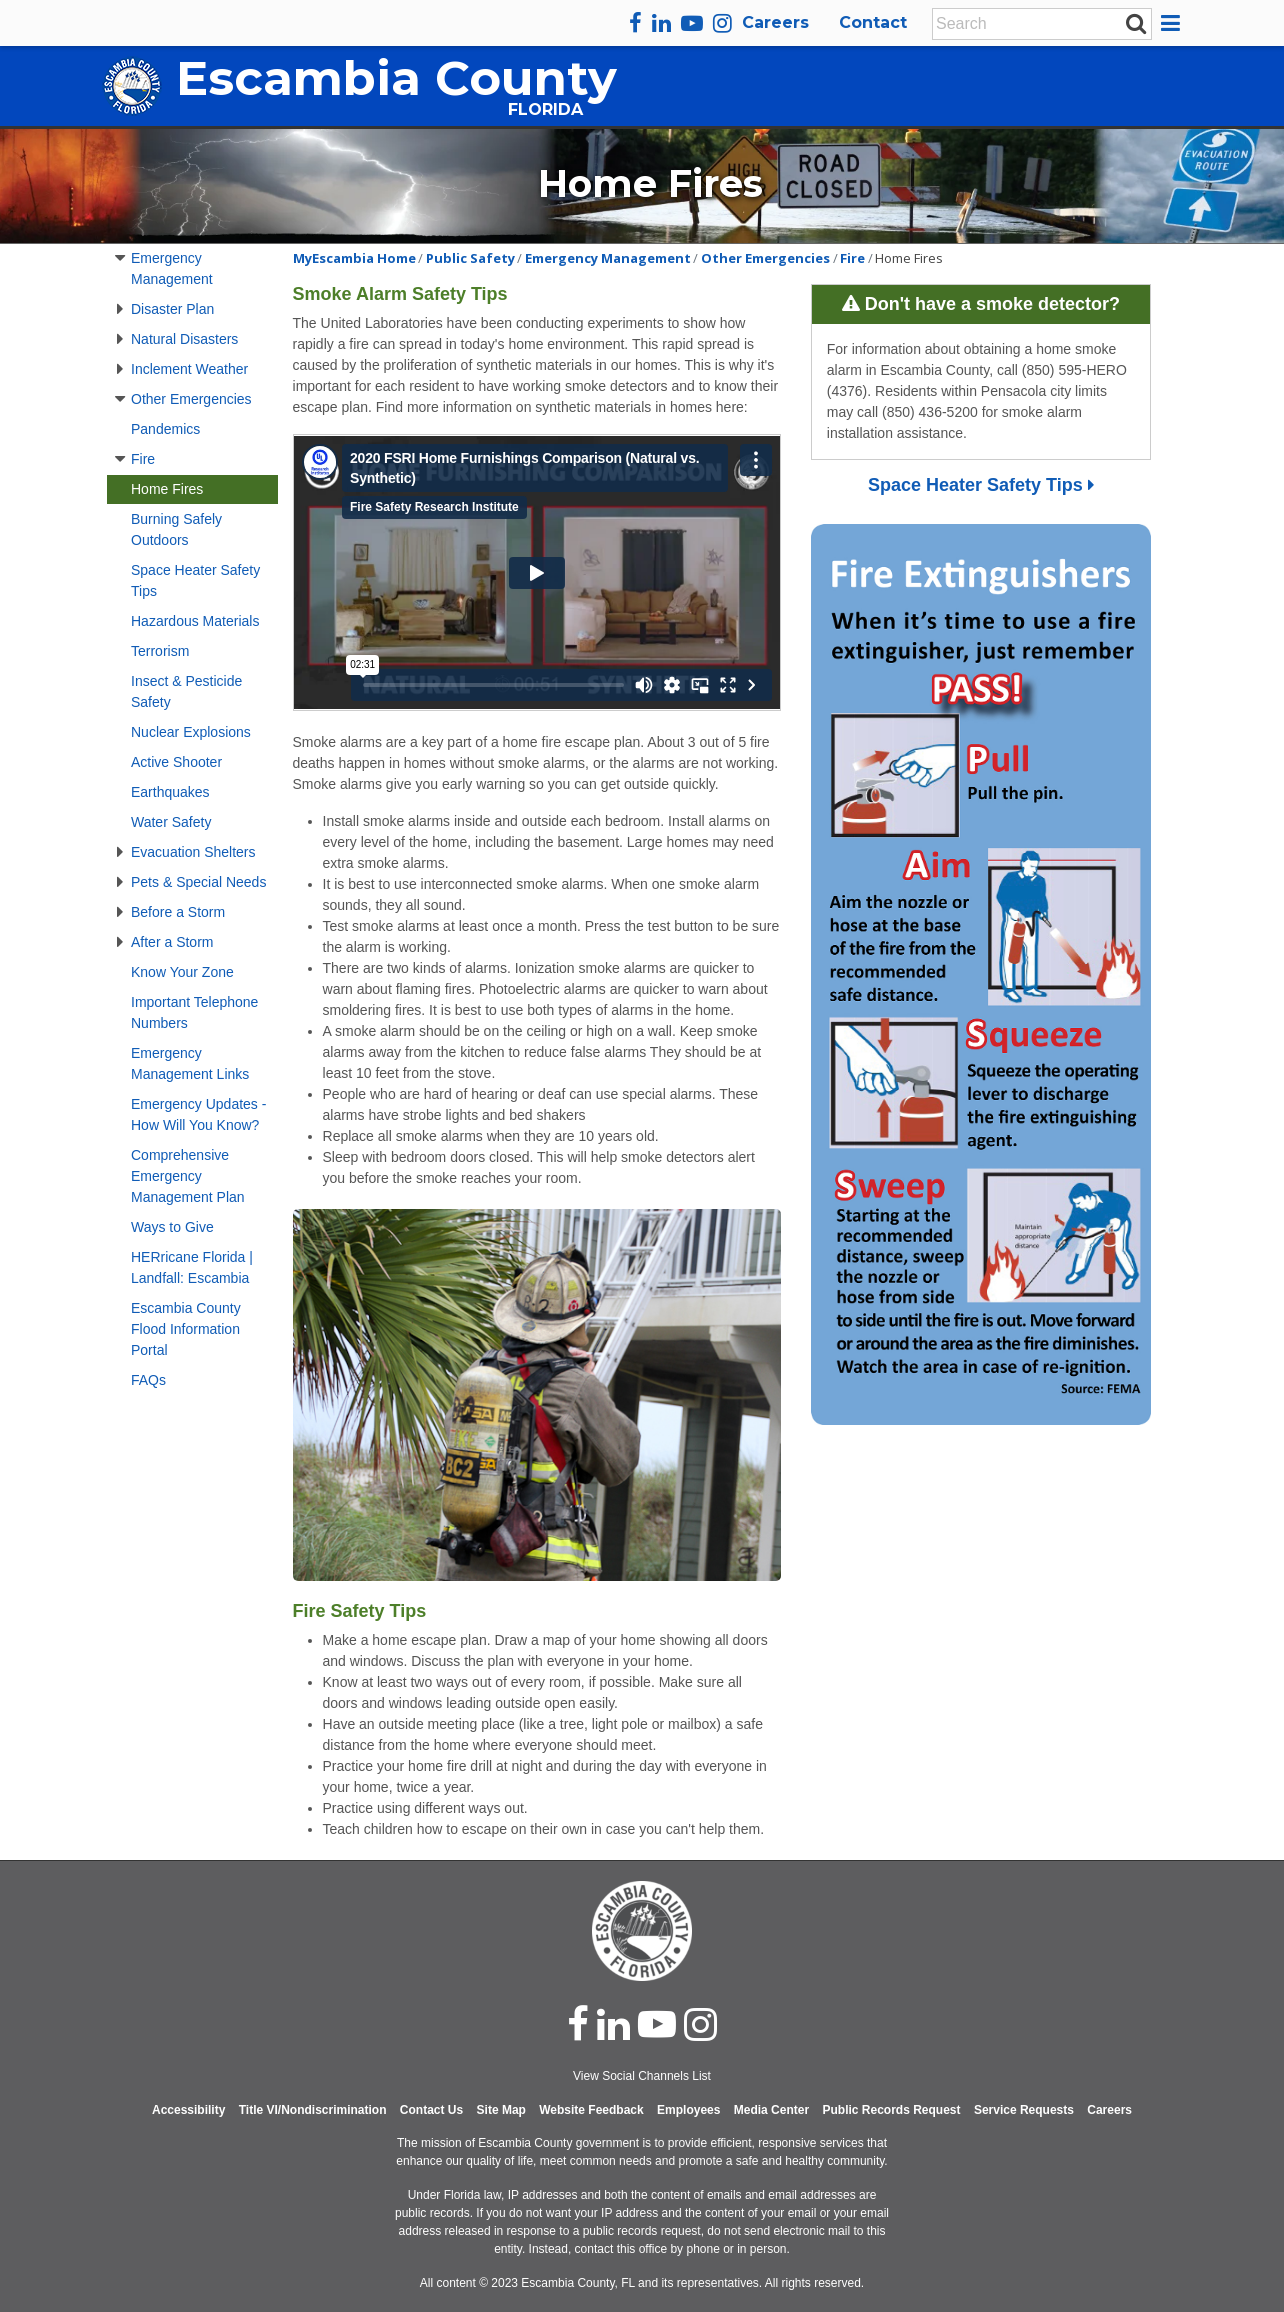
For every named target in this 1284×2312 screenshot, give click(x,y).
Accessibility (188, 2110)
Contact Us (431, 2110)
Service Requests (1024, 2110)
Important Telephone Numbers (194, 1012)
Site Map (501, 2110)
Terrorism (160, 651)
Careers (775, 22)
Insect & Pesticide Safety (186, 691)
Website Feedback (591, 2110)
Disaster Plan (172, 309)
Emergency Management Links (190, 1063)
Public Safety (470, 258)
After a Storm (172, 942)
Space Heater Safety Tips (195, 580)
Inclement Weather (189, 369)
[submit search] (1136, 23)
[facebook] (635, 23)
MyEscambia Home (354, 258)
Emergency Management (172, 268)
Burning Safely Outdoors (176, 529)
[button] (1173, 23)
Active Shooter (176, 762)
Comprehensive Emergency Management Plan (188, 1176)
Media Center (771, 2110)
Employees (688, 2110)
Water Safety (171, 822)
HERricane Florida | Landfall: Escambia (192, 1267)
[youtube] (692, 23)
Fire (143, 459)
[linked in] (613, 2024)
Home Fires (167, 489)
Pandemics (165, 429)
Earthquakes (170, 792)
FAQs (148, 1380)
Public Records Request (891, 2110)
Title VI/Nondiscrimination (313, 2110)
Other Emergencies (191, 399)
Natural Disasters (184, 339)
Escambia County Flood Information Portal (186, 1329)
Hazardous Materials (195, 621)
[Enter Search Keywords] (1036, 24)
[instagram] (722, 23)
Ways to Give (172, 1227)
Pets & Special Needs (198, 882)
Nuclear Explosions (191, 732)
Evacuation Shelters (193, 852)
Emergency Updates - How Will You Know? (198, 1114)
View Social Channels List (642, 2076)
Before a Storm (178, 912)
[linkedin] (661, 23)
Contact (873, 22)
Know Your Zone (182, 972)
